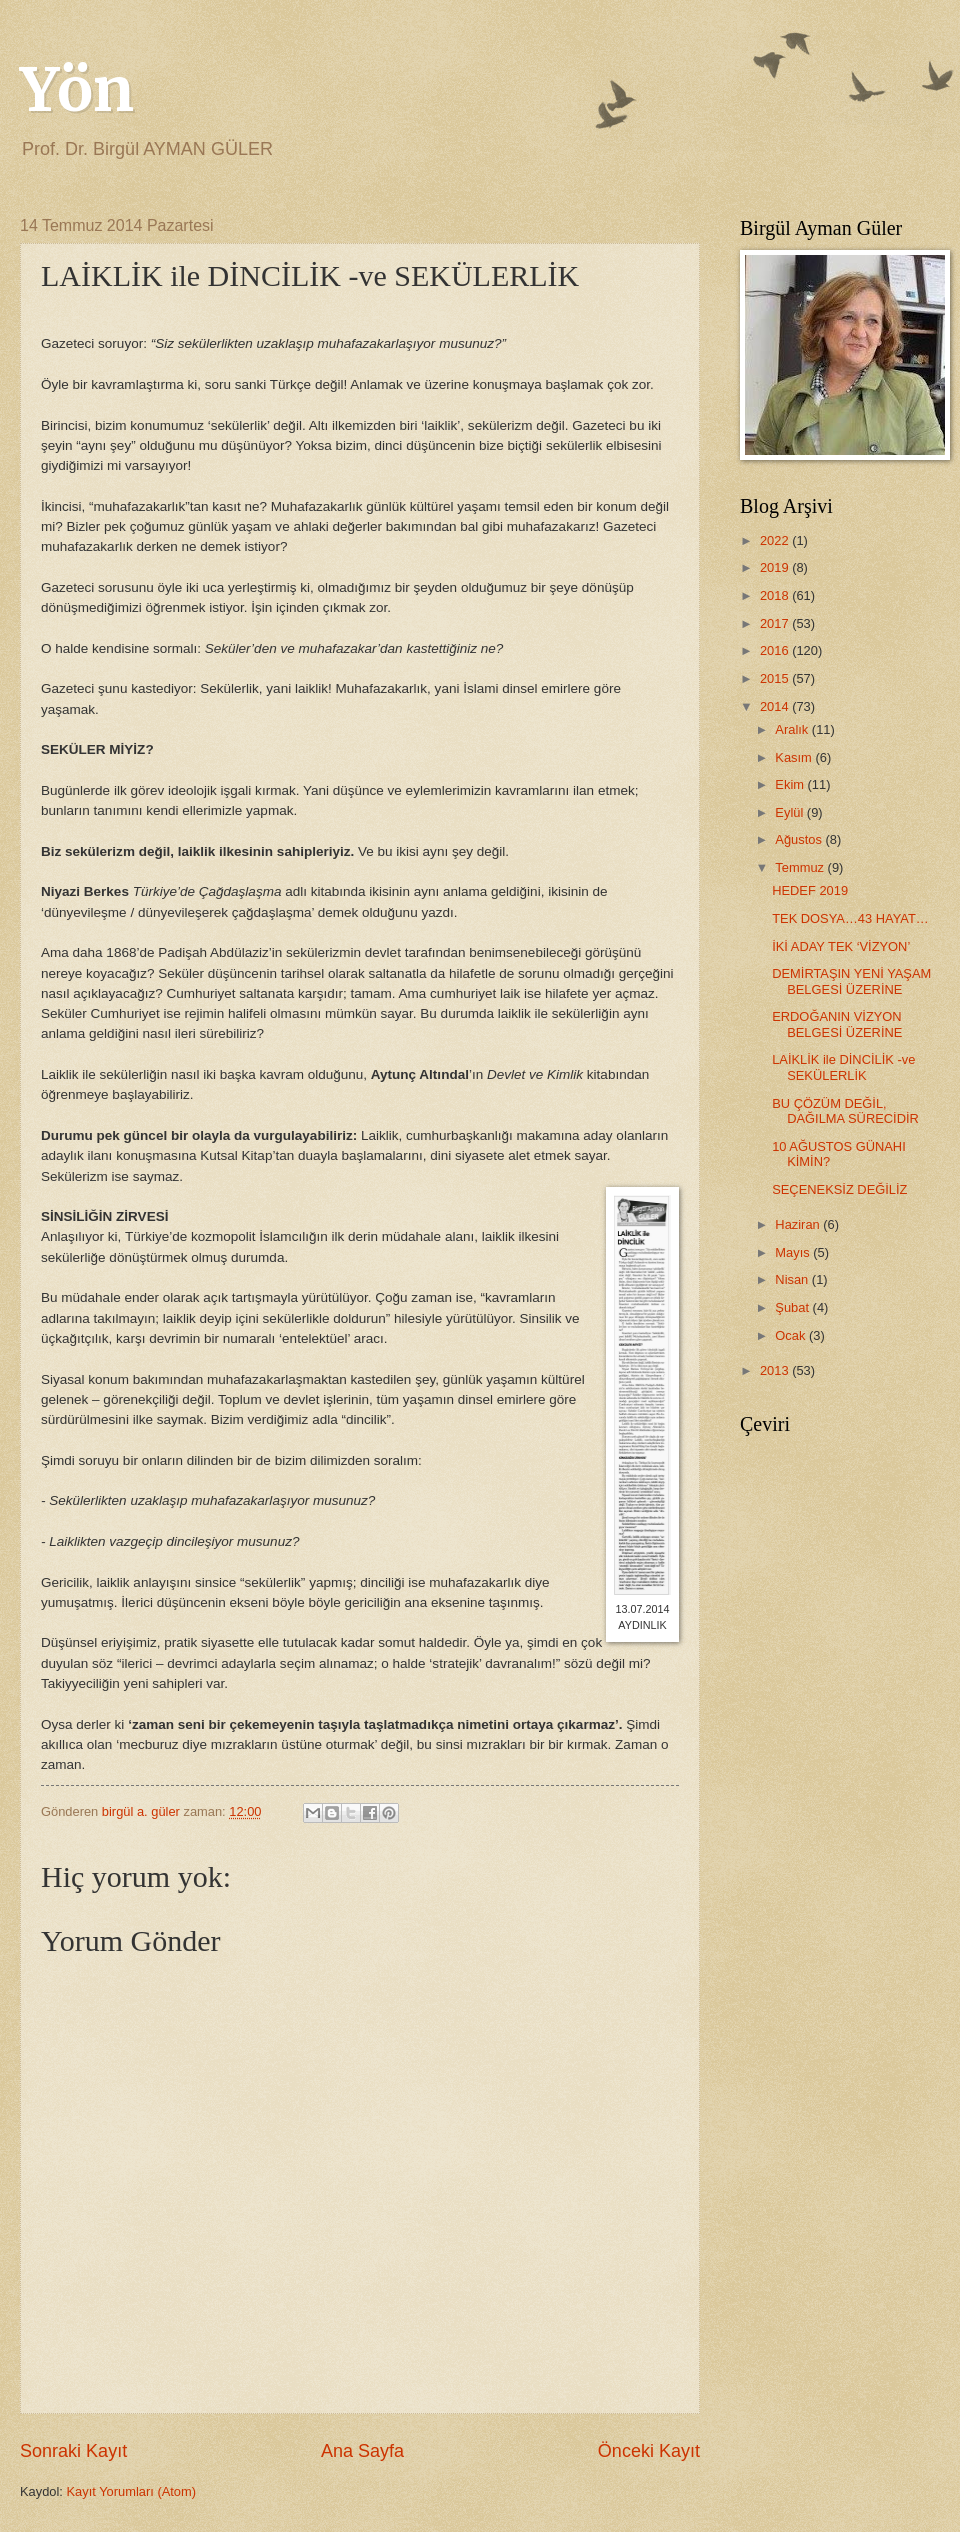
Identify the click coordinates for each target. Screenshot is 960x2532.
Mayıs (794, 1252)
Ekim (791, 784)
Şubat (793, 1307)
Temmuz (801, 867)
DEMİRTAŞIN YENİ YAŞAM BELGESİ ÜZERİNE (851, 981)
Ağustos (800, 839)
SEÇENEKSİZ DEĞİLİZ (839, 1189)
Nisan (793, 1279)
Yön (77, 89)
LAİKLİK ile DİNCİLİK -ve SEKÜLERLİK (843, 1067)
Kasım (795, 757)
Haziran (799, 1224)
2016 (776, 650)
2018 (776, 595)
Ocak (792, 1335)
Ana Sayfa (362, 2451)
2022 (776, 540)
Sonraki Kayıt (73, 2451)
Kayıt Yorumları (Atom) (132, 2491)
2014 (776, 706)
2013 (776, 1370)
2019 (776, 567)
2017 (776, 623)
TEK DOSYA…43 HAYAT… (850, 918)
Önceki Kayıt (649, 2451)
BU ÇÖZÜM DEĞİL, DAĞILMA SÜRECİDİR (845, 1111)
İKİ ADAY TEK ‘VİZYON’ (841, 946)
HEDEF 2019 (810, 890)
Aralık (793, 729)
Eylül (790, 812)
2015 (776, 678)
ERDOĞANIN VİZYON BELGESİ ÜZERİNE (837, 1024)
